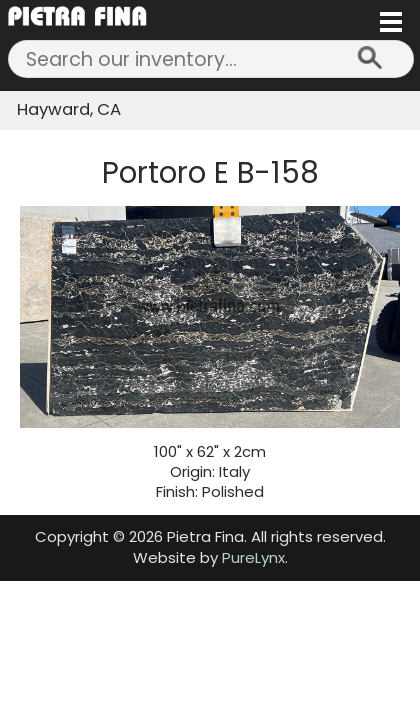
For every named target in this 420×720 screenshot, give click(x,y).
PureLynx (253, 557)
